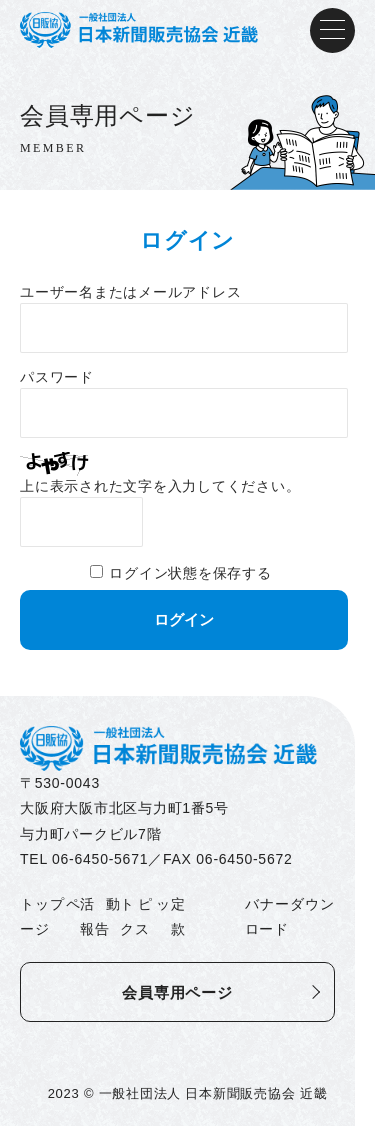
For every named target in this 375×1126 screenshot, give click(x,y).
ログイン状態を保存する (190, 573)
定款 (178, 917)
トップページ (50, 917)
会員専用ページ (177, 992)
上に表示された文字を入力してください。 (160, 486)
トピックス (145, 917)
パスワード (57, 377)
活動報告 (100, 917)
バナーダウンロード (290, 917)
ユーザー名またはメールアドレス (130, 292)
